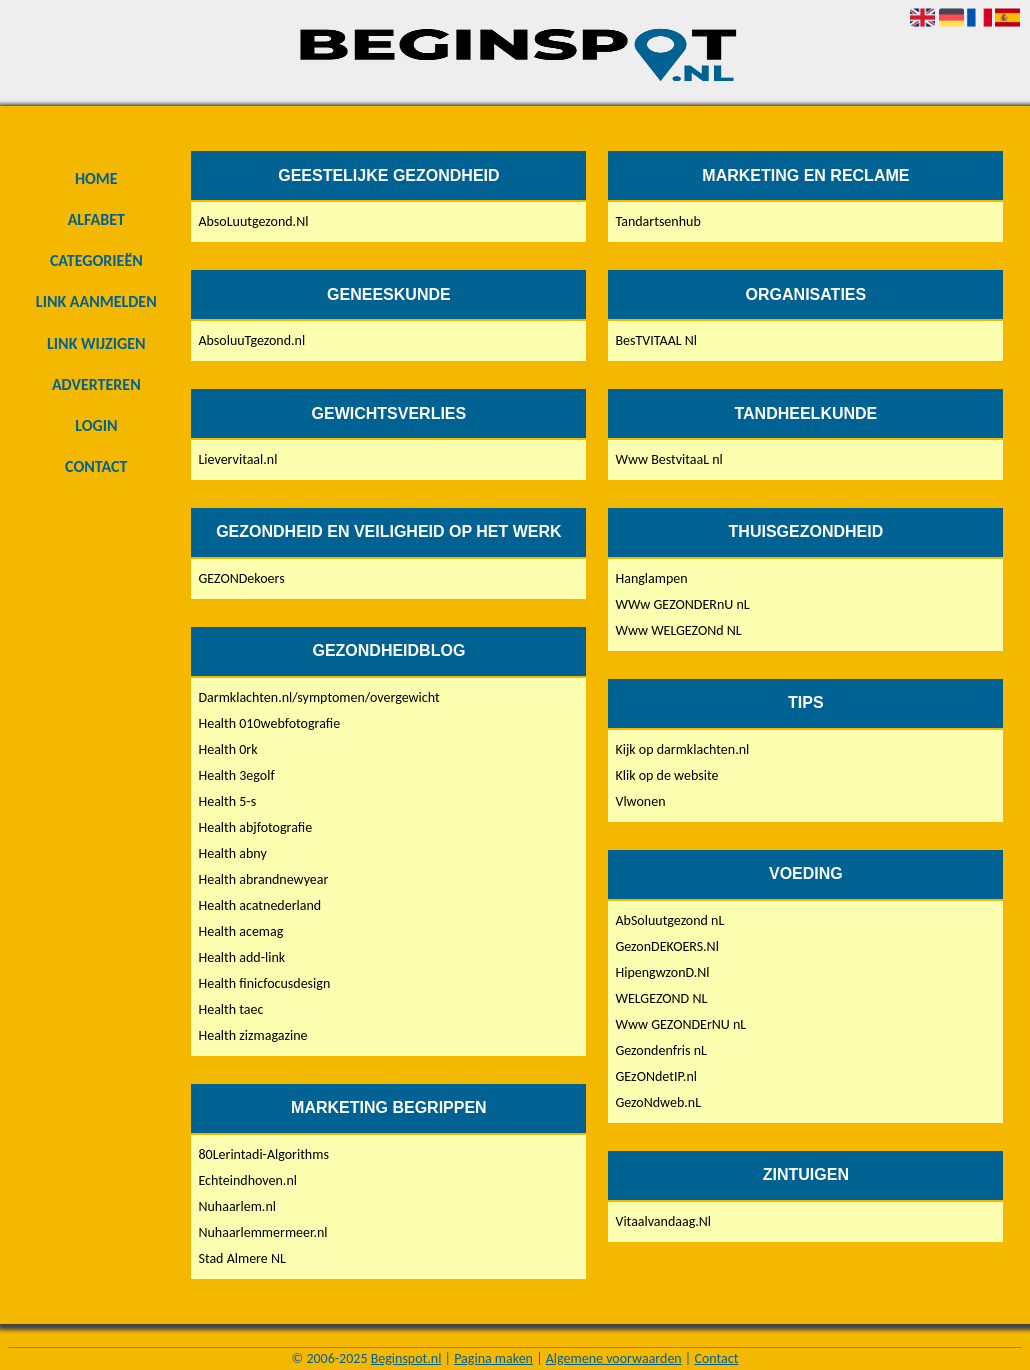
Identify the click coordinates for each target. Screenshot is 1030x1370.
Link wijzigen (96, 343)
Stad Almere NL (241, 1258)
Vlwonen (640, 801)
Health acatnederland (259, 905)
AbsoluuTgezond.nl (251, 340)
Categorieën (96, 260)
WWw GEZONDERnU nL (682, 604)
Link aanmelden (96, 301)
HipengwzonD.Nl (662, 972)
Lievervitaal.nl (237, 459)
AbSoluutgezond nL (669, 920)
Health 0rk (227, 749)
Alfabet (96, 219)
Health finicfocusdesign (264, 983)
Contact (96, 466)
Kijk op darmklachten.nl (682, 749)
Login (96, 425)
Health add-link (241, 957)
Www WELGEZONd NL (678, 630)
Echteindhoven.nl (247, 1180)
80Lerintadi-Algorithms (263, 1154)
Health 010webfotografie (269, 723)
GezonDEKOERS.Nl (666, 946)
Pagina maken (493, 1358)
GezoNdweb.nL (658, 1102)
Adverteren (96, 384)
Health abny (232, 853)
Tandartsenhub (657, 221)
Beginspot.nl (406, 1358)
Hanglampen (651, 578)
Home (96, 178)
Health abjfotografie (255, 827)
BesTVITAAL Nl (656, 340)
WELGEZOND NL (661, 998)
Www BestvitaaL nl (668, 459)
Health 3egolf (236, 775)
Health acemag (240, 931)
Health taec (230, 1009)
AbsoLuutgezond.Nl (253, 221)
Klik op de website (666, 775)
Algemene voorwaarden (614, 1358)
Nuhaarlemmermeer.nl (262, 1232)
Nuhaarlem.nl (237, 1206)
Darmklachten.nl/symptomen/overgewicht (318, 697)
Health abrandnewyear (263, 879)
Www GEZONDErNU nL (680, 1024)
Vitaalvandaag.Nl (663, 1221)
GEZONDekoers (241, 578)
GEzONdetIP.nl (656, 1076)
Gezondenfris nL (660, 1050)
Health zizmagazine (252, 1035)
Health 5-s (227, 801)
